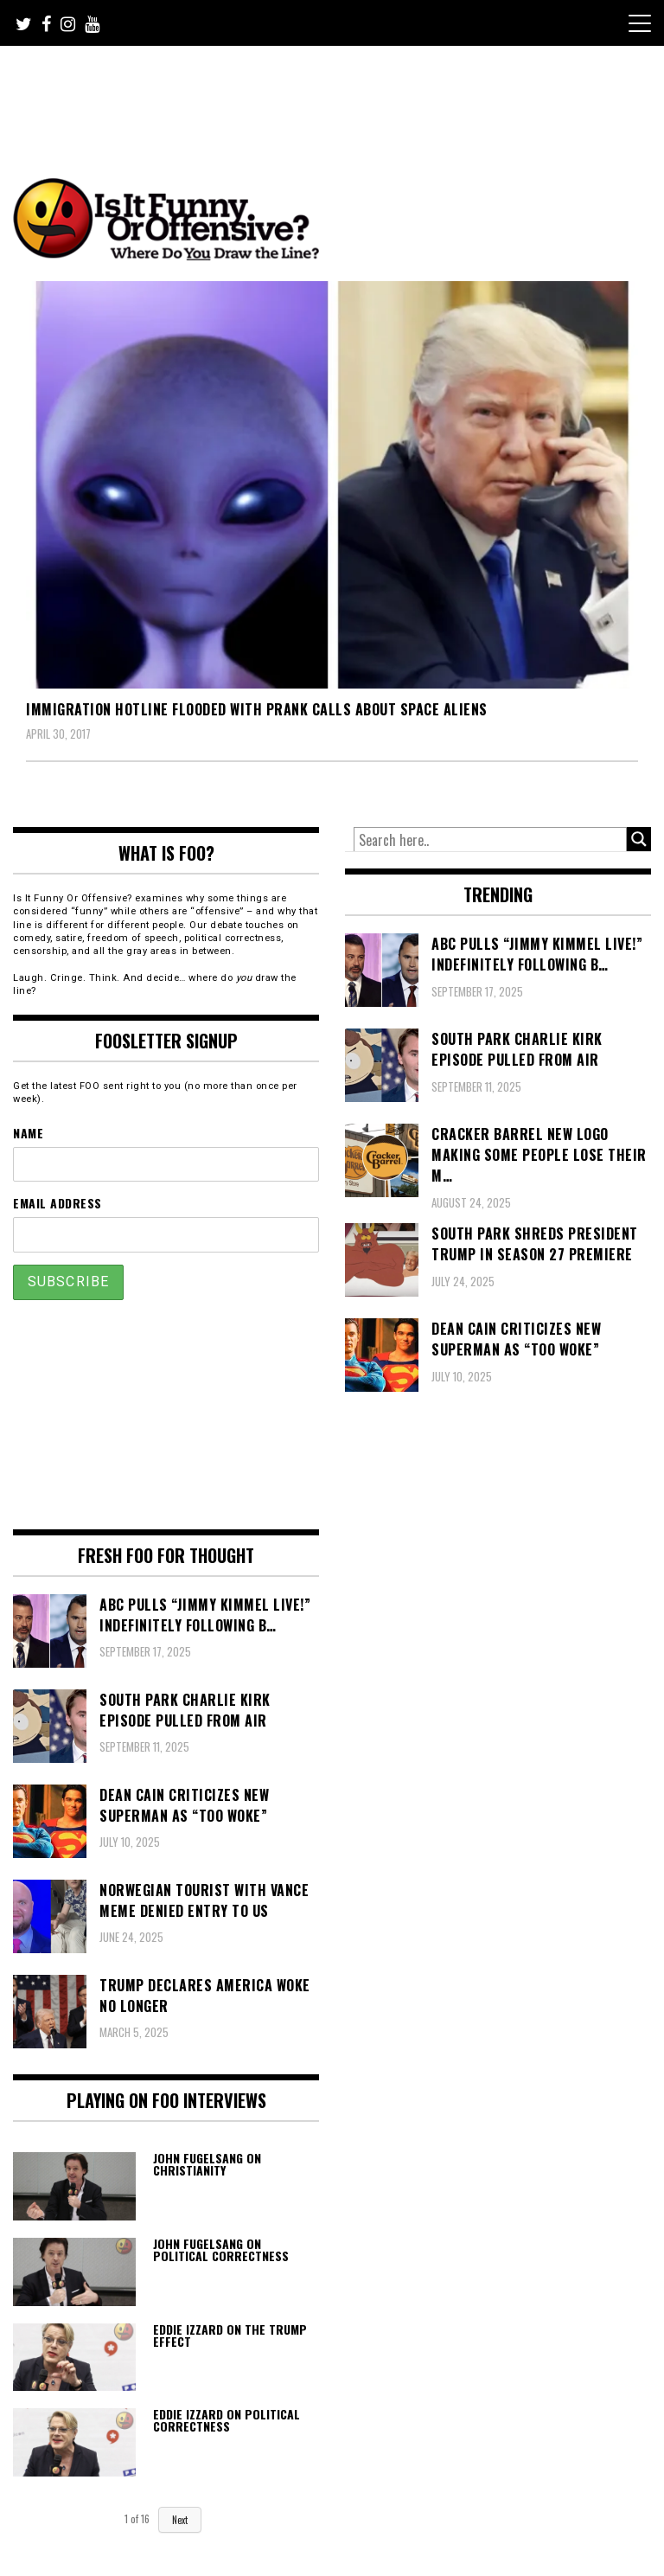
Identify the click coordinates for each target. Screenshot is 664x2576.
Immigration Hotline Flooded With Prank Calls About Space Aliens (257, 709)
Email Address (57, 1203)
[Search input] (490, 840)
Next (180, 2520)
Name (28, 1133)
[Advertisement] (336, 93)
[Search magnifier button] (639, 839)
